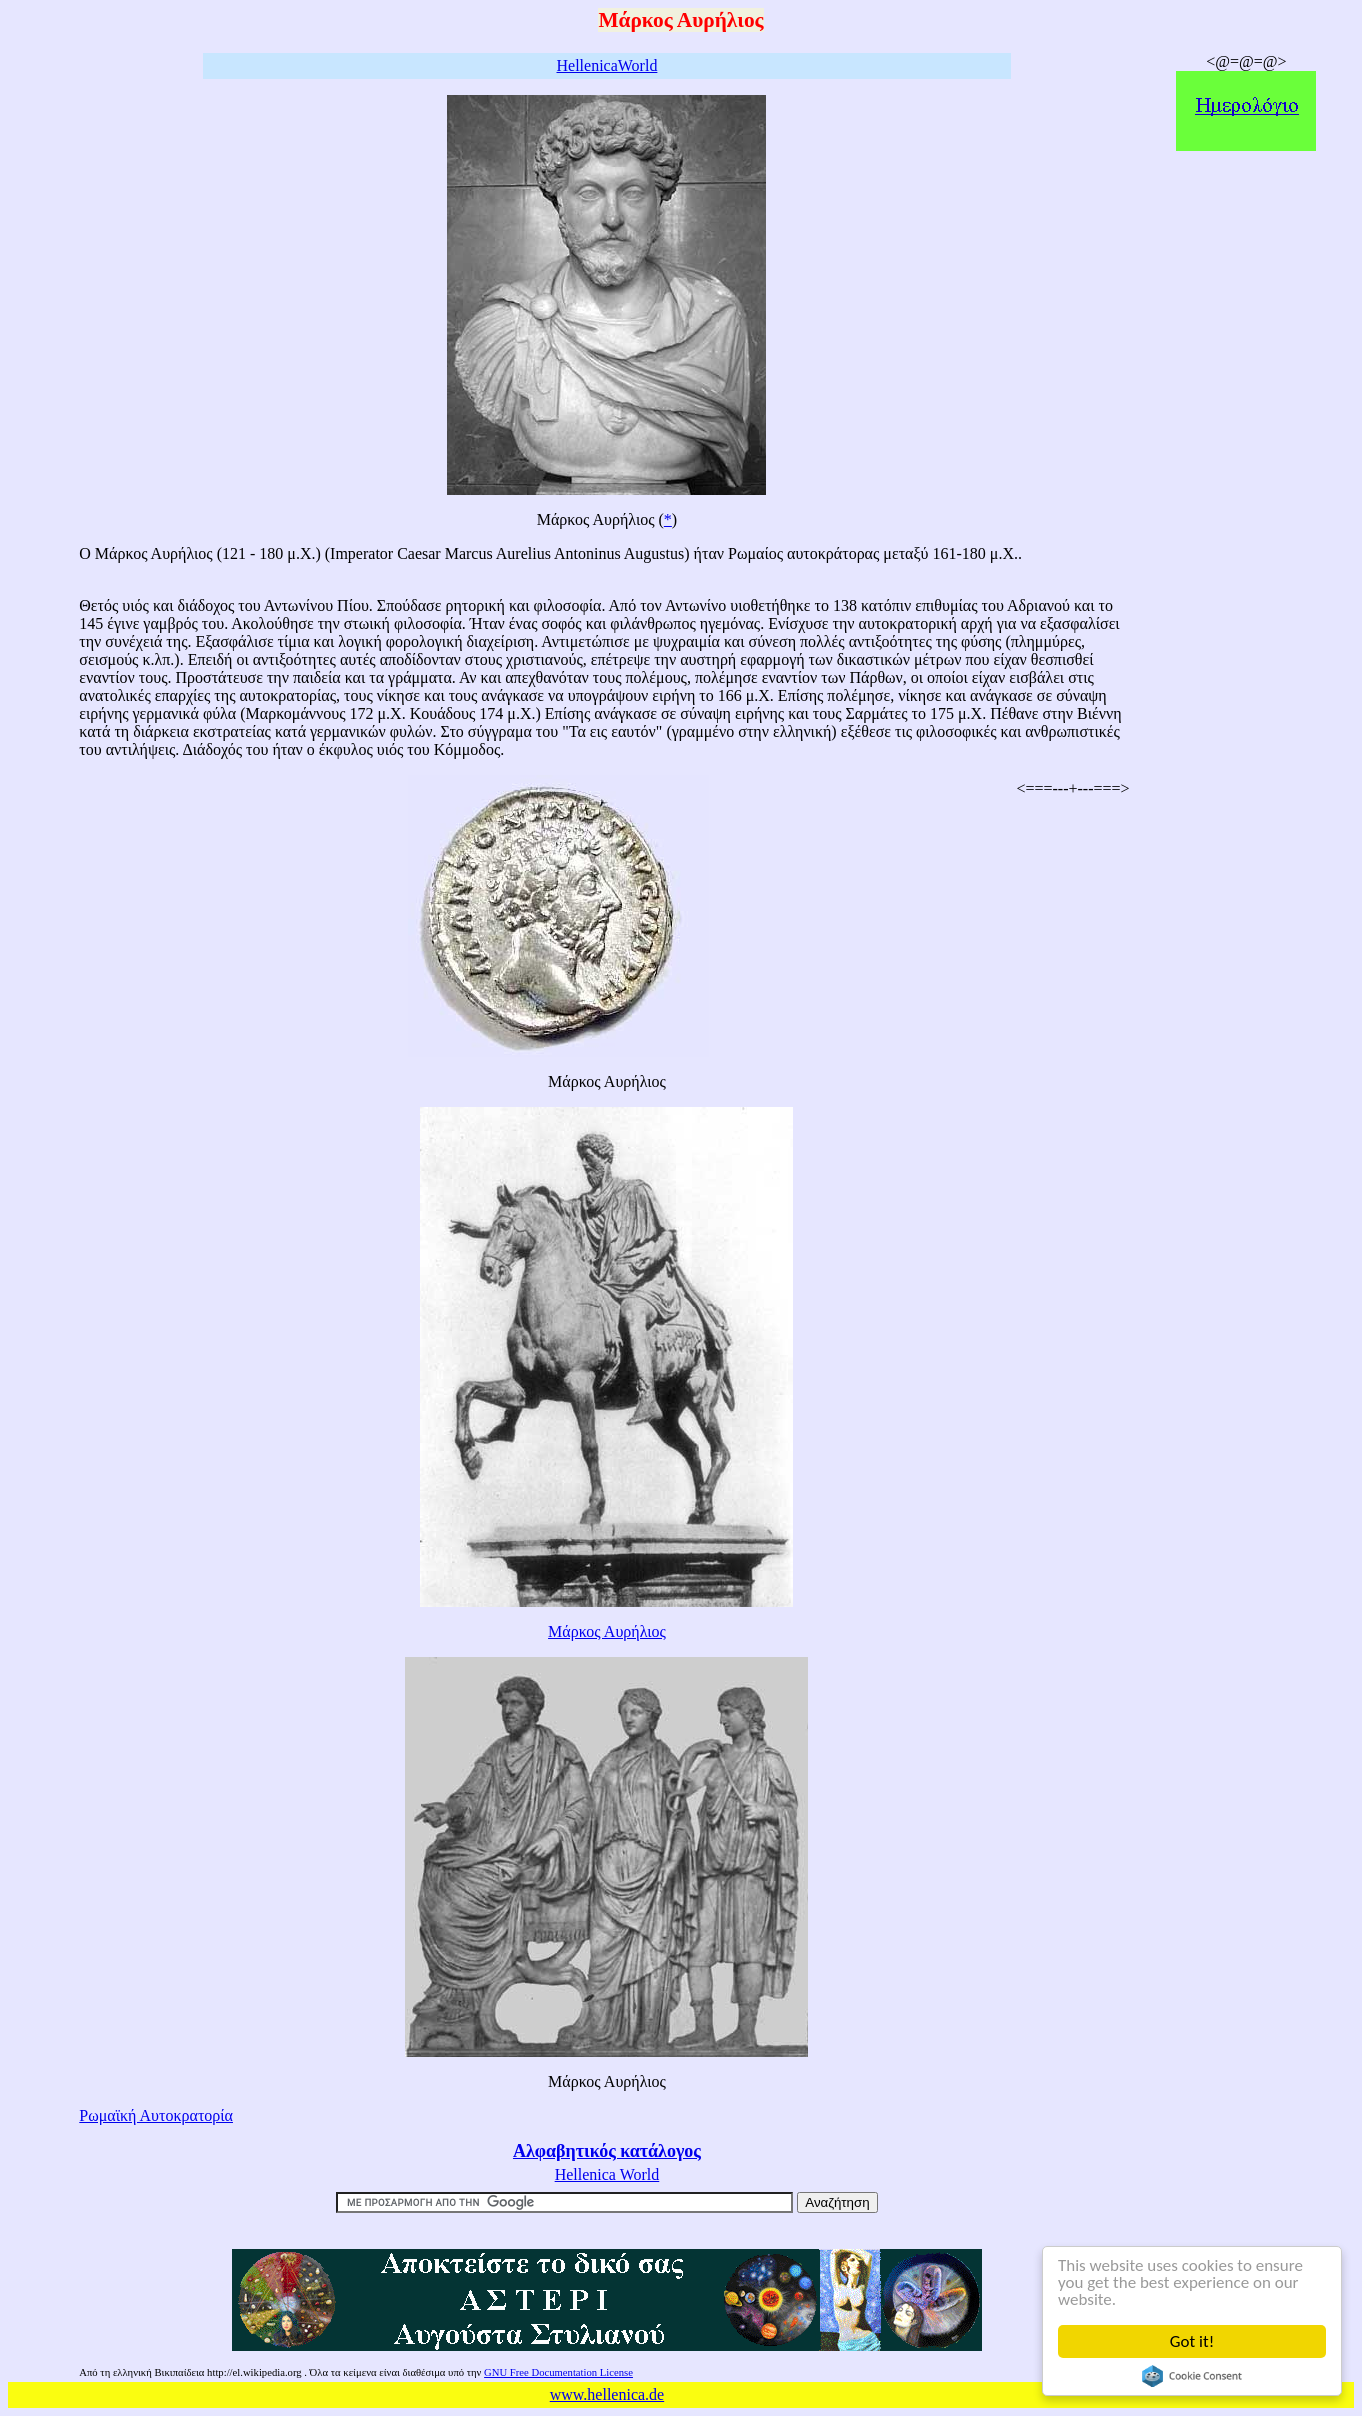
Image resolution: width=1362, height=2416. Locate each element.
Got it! (1192, 2341)
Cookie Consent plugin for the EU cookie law (1192, 2376)
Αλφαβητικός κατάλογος (607, 2151)
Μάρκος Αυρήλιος (607, 1631)
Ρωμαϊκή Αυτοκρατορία (156, 2115)
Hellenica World (607, 2174)
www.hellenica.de (607, 2394)
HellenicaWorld (607, 65)
